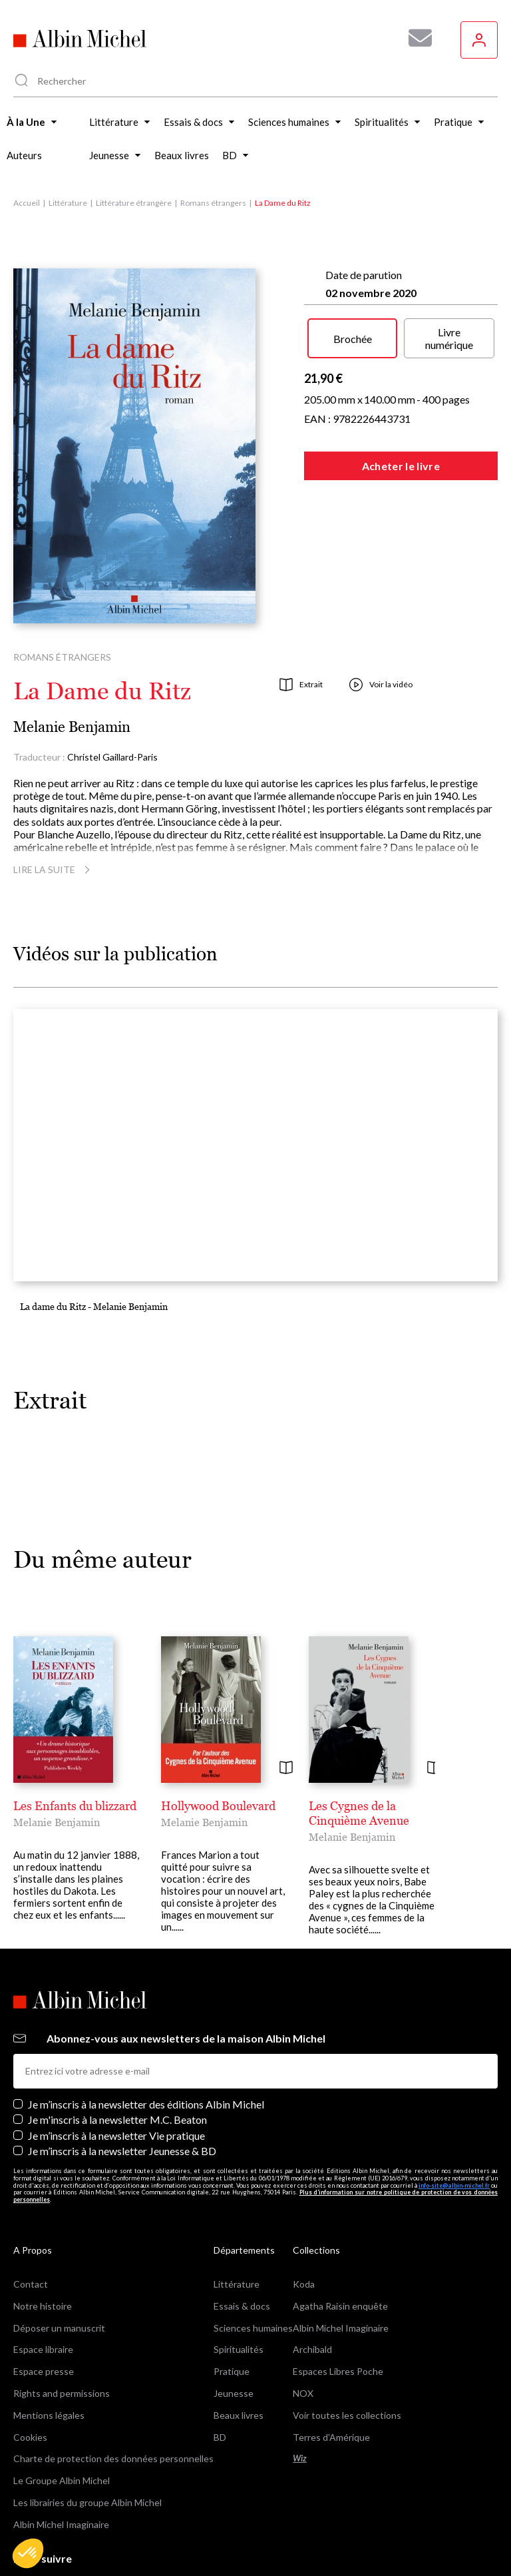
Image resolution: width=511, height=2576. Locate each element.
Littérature (68, 203)
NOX (303, 2330)
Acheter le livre (401, 466)
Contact (30, 2221)
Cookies (30, 2374)
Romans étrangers (213, 203)
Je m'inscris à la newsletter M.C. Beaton (117, 2057)
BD (220, 2374)
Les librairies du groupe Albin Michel (87, 2439)
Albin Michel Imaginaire (61, 2461)
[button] (28, 2553)
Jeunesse (234, 2330)
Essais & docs (242, 2243)
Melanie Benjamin (71, 727)
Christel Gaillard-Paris (112, 757)
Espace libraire (43, 2287)
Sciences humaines (253, 2265)
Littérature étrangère (134, 203)
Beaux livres (238, 2352)
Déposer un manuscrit (59, 2265)
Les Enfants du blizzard (74, 1806)
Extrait (301, 684)
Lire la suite (53, 869)
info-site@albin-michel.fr (454, 2122)
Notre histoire (42, 2243)
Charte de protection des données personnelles (113, 2396)
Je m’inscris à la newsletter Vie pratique (116, 2073)
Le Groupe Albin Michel (61, 2418)
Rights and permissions (61, 2330)
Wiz (300, 2397)
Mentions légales (49, 2352)
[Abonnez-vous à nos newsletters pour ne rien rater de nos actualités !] (415, 38)
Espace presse (43, 2309)
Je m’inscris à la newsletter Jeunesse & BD (122, 2088)
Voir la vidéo (381, 685)
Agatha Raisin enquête (340, 2243)
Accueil (26, 203)
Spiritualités (238, 2287)
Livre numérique (449, 338)
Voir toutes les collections (347, 2352)
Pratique (232, 2309)
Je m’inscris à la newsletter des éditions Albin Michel (146, 2042)
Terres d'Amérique (331, 2374)
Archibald (312, 2287)
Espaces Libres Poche (338, 2309)
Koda (304, 2221)
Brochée (352, 338)
